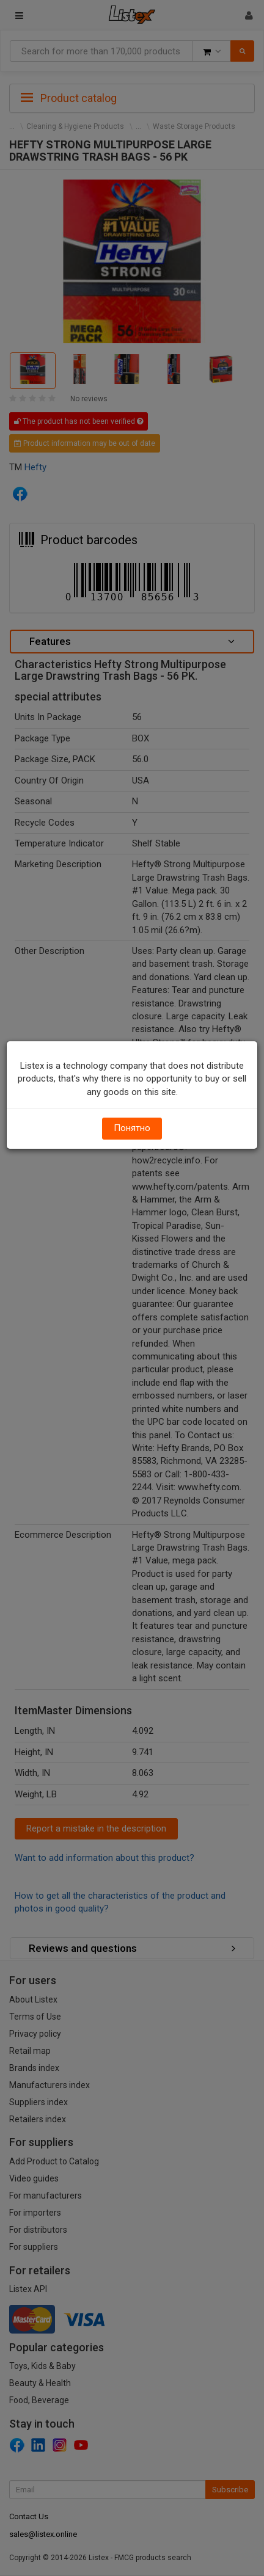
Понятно (132, 1127)
